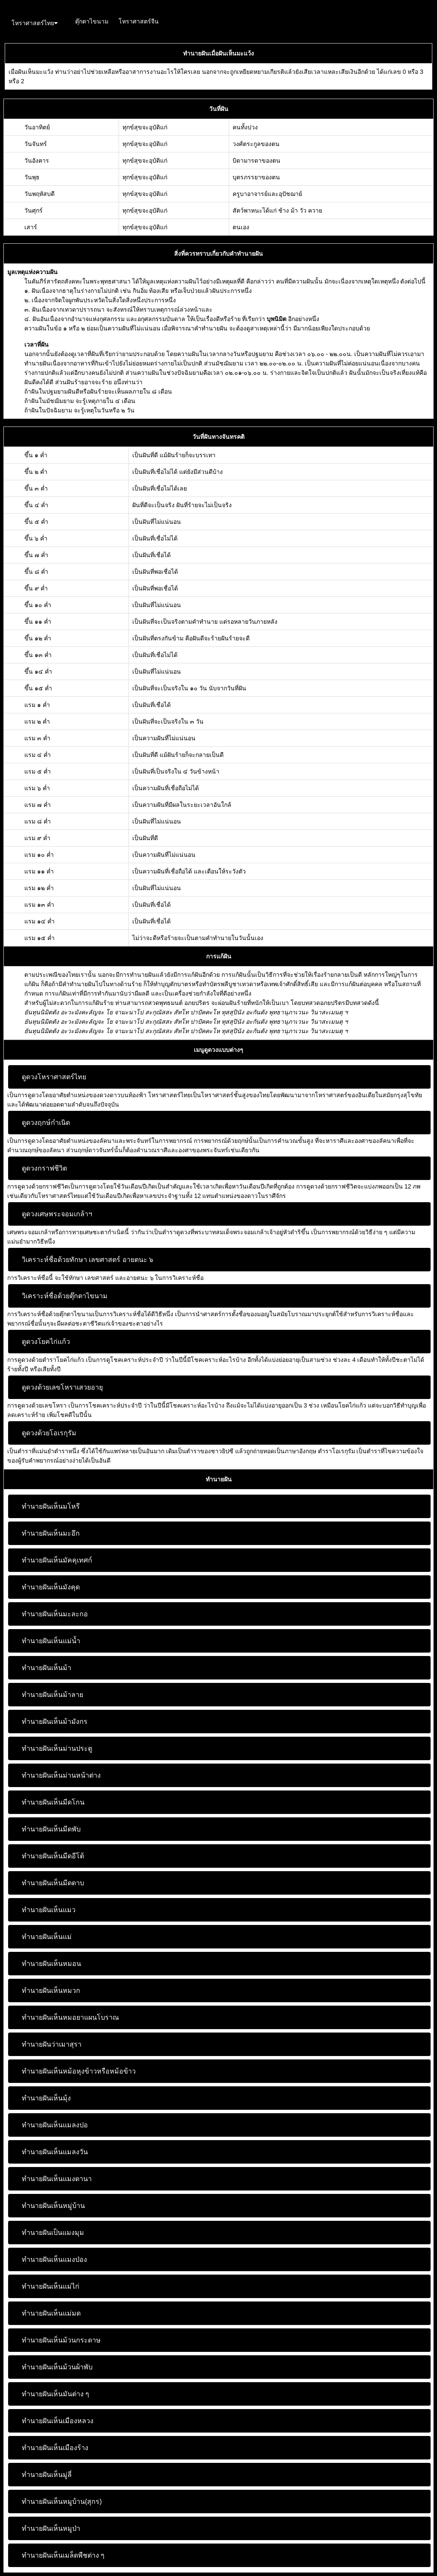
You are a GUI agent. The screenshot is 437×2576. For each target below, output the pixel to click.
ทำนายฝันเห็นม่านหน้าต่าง (61, 1775)
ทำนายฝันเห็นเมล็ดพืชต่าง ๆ (63, 2555)
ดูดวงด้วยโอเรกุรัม (49, 1433)
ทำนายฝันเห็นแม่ (47, 1936)
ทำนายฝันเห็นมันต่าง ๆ (55, 2394)
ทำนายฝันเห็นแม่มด (51, 2313)
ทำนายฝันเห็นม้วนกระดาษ (61, 2340)
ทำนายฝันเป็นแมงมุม (53, 2232)
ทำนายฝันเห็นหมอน (51, 1963)
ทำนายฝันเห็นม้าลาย (52, 1694)
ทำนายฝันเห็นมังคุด (51, 1587)
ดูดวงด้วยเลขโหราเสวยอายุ (62, 1387)
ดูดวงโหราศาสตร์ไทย (54, 1077)
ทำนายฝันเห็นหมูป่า (51, 2528)
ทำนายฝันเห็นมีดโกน (53, 1802)
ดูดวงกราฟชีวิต (44, 1168)
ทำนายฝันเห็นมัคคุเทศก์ (57, 1560)
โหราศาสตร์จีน (139, 21)
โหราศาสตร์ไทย (35, 23)
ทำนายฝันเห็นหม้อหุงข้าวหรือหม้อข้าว (79, 2071)
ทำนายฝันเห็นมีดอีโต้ (53, 1856)
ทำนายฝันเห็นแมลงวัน (55, 2151)
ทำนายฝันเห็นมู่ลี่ (47, 2474)
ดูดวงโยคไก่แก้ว (46, 1341)
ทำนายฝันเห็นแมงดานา (57, 2178)
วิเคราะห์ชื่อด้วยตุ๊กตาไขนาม (65, 1296)
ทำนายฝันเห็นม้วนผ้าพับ (57, 2367)
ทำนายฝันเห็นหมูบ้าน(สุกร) (62, 2501)
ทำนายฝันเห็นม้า (46, 1667)
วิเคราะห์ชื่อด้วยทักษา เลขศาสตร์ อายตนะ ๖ (87, 1259)
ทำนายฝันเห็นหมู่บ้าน (53, 2205)
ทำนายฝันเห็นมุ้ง (46, 2098)
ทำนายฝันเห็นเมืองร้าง (55, 2447)
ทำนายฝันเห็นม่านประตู (57, 1748)
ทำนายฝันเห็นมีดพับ (51, 1829)
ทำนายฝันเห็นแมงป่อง (54, 2259)
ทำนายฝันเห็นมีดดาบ (53, 1883)
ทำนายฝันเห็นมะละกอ (55, 1614)
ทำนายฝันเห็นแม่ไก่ (50, 2286)
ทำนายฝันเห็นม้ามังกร (54, 1721)
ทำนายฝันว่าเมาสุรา (52, 2044)
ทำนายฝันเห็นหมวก (51, 1990)
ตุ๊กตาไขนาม (91, 21)
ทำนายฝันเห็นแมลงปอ (55, 2125)
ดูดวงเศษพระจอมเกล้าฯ (57, 1214)
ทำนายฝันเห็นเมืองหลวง (57, 2420)
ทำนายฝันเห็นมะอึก (51, 1533)
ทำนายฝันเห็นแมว (49, 1909)
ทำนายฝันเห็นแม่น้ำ (51, 1640)
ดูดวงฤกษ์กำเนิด (46, 1122)
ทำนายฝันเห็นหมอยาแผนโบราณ (70, 2017)
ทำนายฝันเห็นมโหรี (51, 1506)
